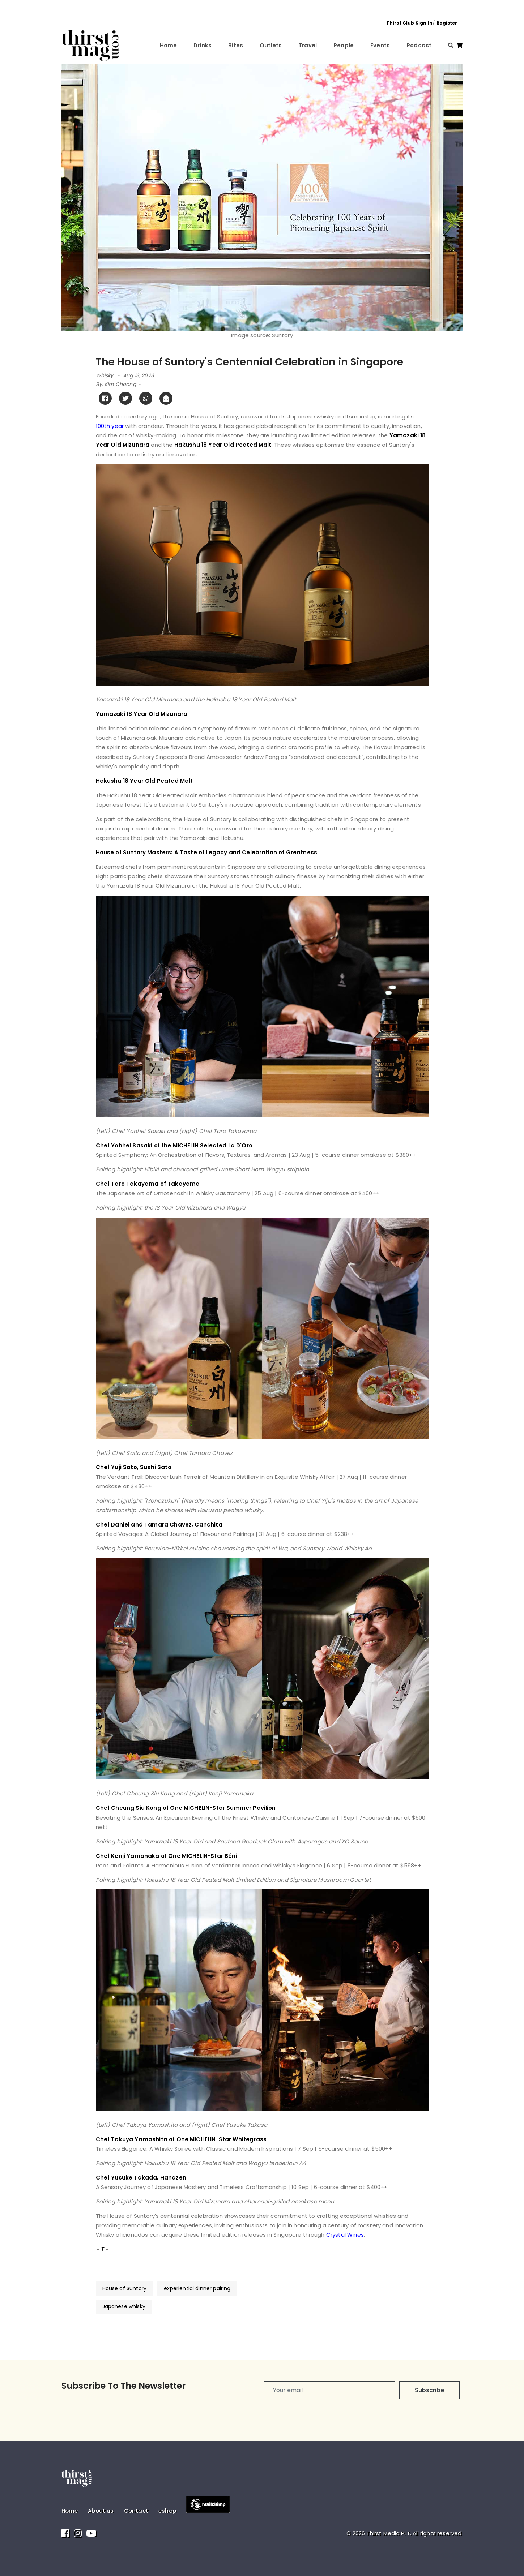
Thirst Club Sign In (409, 23)
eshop (167, 2511)
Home (168, 45)
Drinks (202, 45)
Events (380, 45)
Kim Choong (120, 384)
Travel (307, 45)
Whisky (105, 375)
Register (446, 23)
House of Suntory (124, 2288)
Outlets (271, 45)
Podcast (418, 45)
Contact (136, 2511)
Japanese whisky (123, 2306)
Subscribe (429, 2390)
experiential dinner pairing (197, 2288)
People (343, 45)
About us (101, 2511)
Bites (235, 45)
